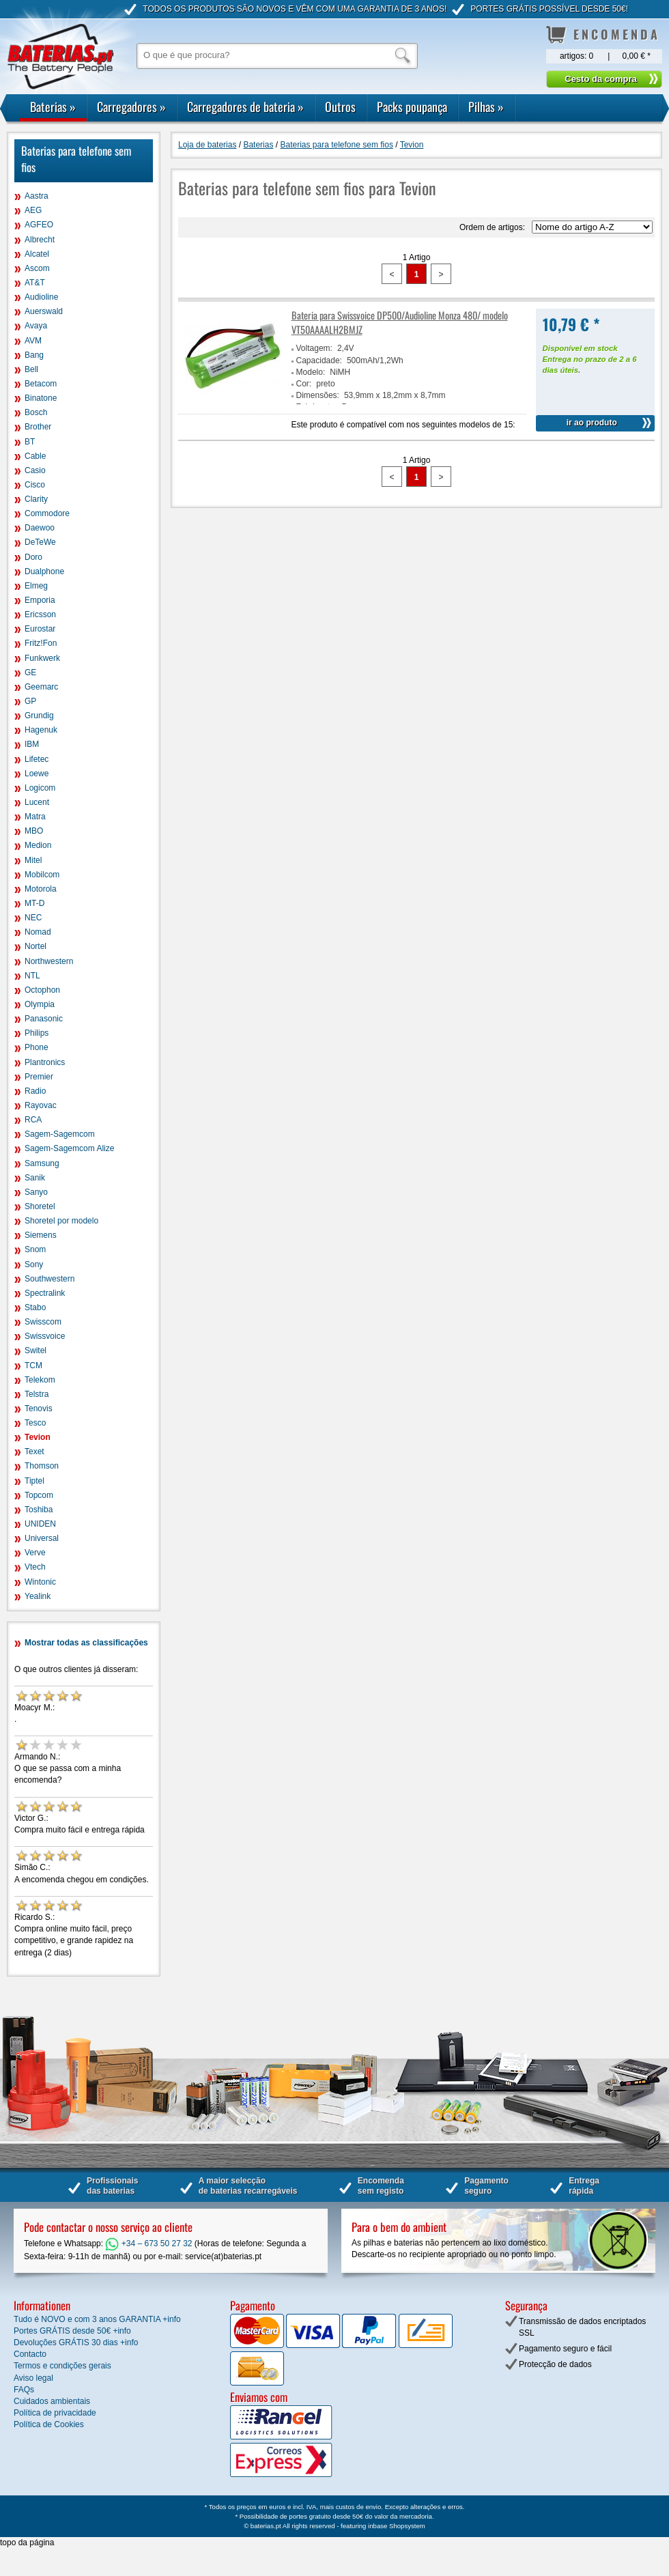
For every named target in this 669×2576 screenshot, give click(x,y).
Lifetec (36, 759)
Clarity (36, 499)
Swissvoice (45, 1336)
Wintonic (40, 1582)
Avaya (36, 325)
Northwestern (49, 961)
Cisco (35, 485)
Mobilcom (42, 874)
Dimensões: (317, 395)
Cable (35, 456)
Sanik (35, 1178)
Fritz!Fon (41, 643)
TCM (33, 1365)
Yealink (38, 1596)
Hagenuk (41, 730)
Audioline (41, 297)
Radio (35, 1091)
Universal (42, 1538)
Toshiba (39, 1509)
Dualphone (44, 571)
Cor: (304, 383)
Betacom (41, 383)
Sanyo (36, 1192)
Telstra (36, 1394)
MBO (34, 831)
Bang (34, 355)
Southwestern (49, 1279)
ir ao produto (592, 422)
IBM (32, 744)
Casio (35, 470)
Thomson (42, 1466)
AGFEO (39, 224)
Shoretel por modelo (61, 1221)
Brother (38, 426)
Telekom (40, 1380)
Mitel (33, 860)
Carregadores (131, 106)
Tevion (38, 1437)
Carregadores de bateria (245, 106)
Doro (33, 557)
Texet (34, 1451)
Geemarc (41, 687)
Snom (35, 1249)
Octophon (42, 990)
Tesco (35, 1423)
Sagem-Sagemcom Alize (69, 1148)
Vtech (35, 1567)
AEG (33, 210)
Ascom (37, 268)
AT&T (35, 282)
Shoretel (40, 1206)
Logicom (40, 788)
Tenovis (39, 1408)
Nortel (35, 946)
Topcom (39, 1495)
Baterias (53, 106)
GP (30, 701)
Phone (36, 1047)
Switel (35, 1350)
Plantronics (45, 1062)
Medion (38, 845)
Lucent (37, 802)
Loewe (36, 773)
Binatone (41, 398)
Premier (39, 1076)
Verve (35, 1552)
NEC (33, 917)
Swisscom (43, 1322)
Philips (36, 1033)
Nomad (38, 932)
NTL (32, 975)
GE (30, 672)
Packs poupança (412, 106)
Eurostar (40, 629)
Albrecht (40, 239)
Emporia (40, 600)
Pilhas (486, 106)
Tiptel (34, 1481)
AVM (33, 340)
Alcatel (37, 254)
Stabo (35, 1307)
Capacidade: (319, 360)
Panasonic (44, 1018)
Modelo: (311, 372)
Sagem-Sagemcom (60, 1134)
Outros (340, 106)
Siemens (41, 1235)
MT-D (34, 903)
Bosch (36, 412)
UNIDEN (40, 1524)
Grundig (39, 715)
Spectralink (45, 1293)
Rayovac (41, 1105)
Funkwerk (42, 658)
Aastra (36, 196)
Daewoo (40, 528)
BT (30, 442)
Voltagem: (314, 348)
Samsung (42, 1163)
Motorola (41, 889)
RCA (33, 1119)
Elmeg (36, 586)
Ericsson (40, 614)
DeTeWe (40, 542)
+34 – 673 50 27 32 (148, 2243)
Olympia (40, 1004)
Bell (31, 369)
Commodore (47, 513)
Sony (34, 1264)
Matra (35, 816)
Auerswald (44, 311)
